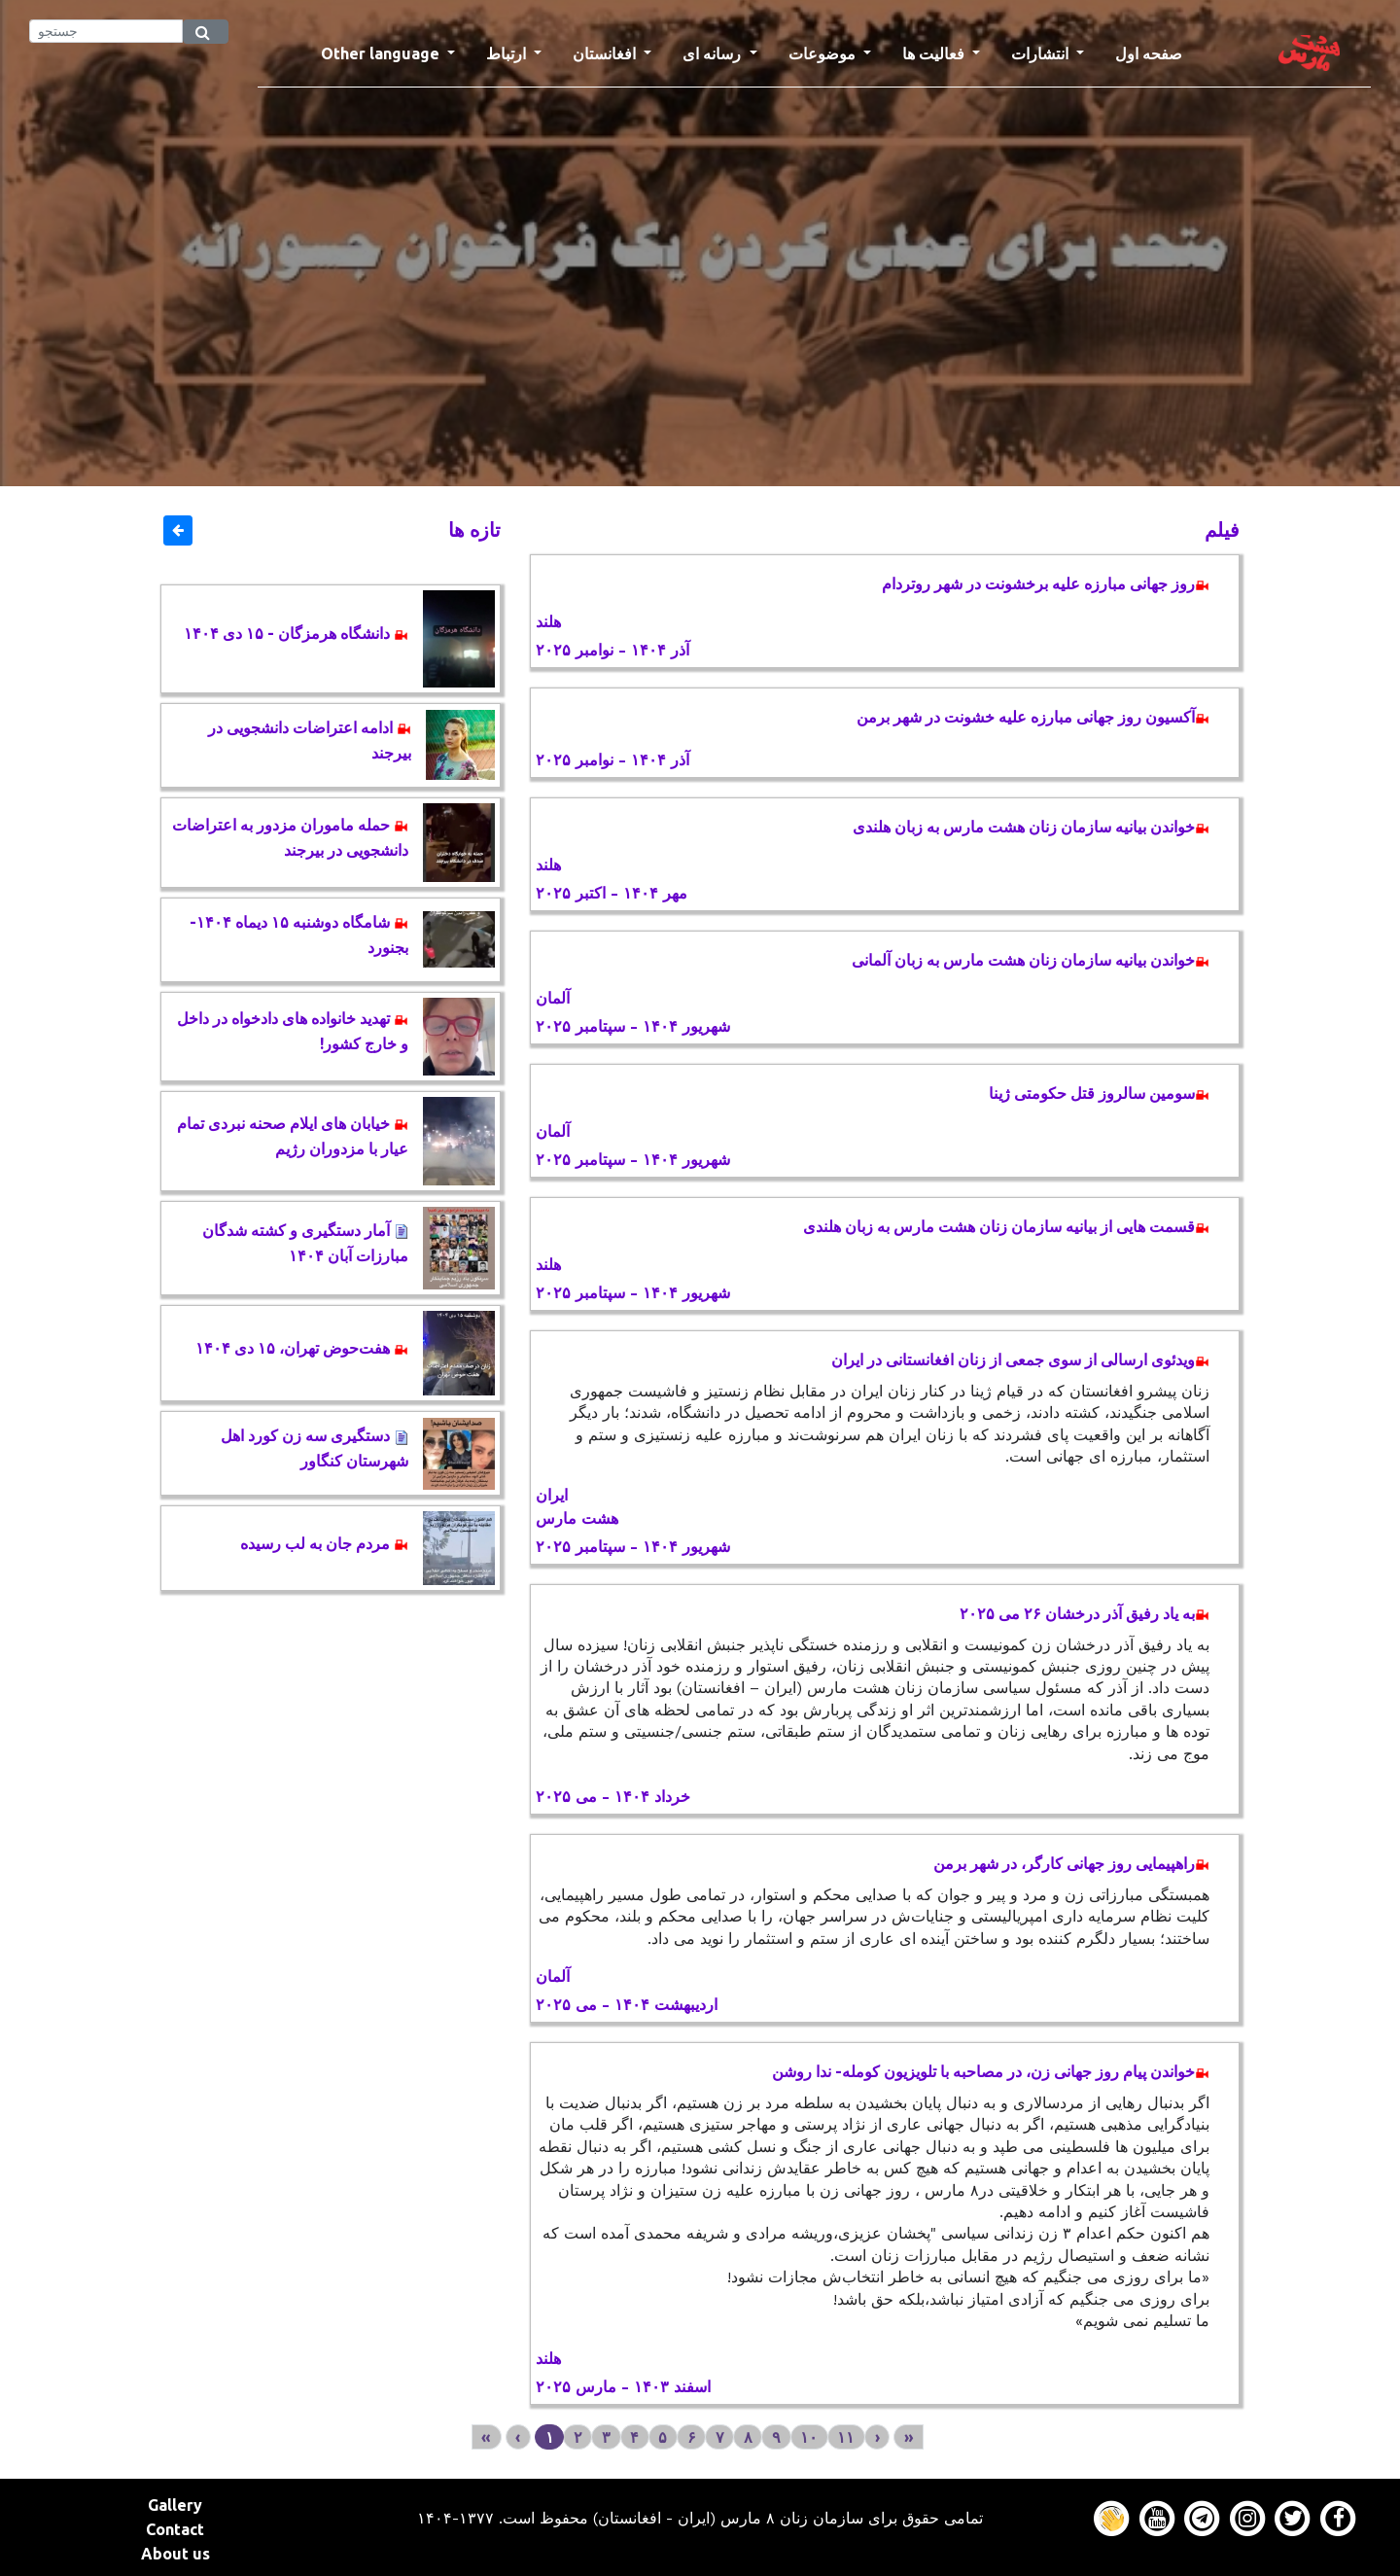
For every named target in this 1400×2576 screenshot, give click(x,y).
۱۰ (809, 2437)
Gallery (175, 2505)
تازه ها (474, 529)
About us (175, 2553)
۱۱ (846, 2437)
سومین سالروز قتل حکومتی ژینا (1099, 1093)
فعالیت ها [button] (935, 53)
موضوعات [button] (823, 53)
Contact (175, 2529)
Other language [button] (382, 53)
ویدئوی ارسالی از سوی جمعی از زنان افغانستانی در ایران (1020, 1359)
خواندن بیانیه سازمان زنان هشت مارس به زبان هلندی (1031, 826)
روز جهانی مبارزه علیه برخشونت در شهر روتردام (1045, 583)
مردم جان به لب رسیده (324, 1543)
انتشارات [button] (1041, 53)
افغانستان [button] (606, 53)
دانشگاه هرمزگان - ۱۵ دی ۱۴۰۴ (296, 633)
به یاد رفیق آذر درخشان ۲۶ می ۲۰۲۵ (1084, 1613)
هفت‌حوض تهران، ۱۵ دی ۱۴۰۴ (301, 1348)
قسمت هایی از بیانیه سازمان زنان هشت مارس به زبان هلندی (1006, 1226)
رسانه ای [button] (713, 53)
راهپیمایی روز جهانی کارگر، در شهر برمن (1071, 1863)
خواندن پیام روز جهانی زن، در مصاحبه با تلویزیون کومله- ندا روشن (990, 2071)
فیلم (1222, 529)
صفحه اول (1156, 51)
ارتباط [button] (508, 53)
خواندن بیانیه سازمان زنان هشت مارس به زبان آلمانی (1030, 960)
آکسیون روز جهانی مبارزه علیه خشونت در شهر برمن (1033, 716)
